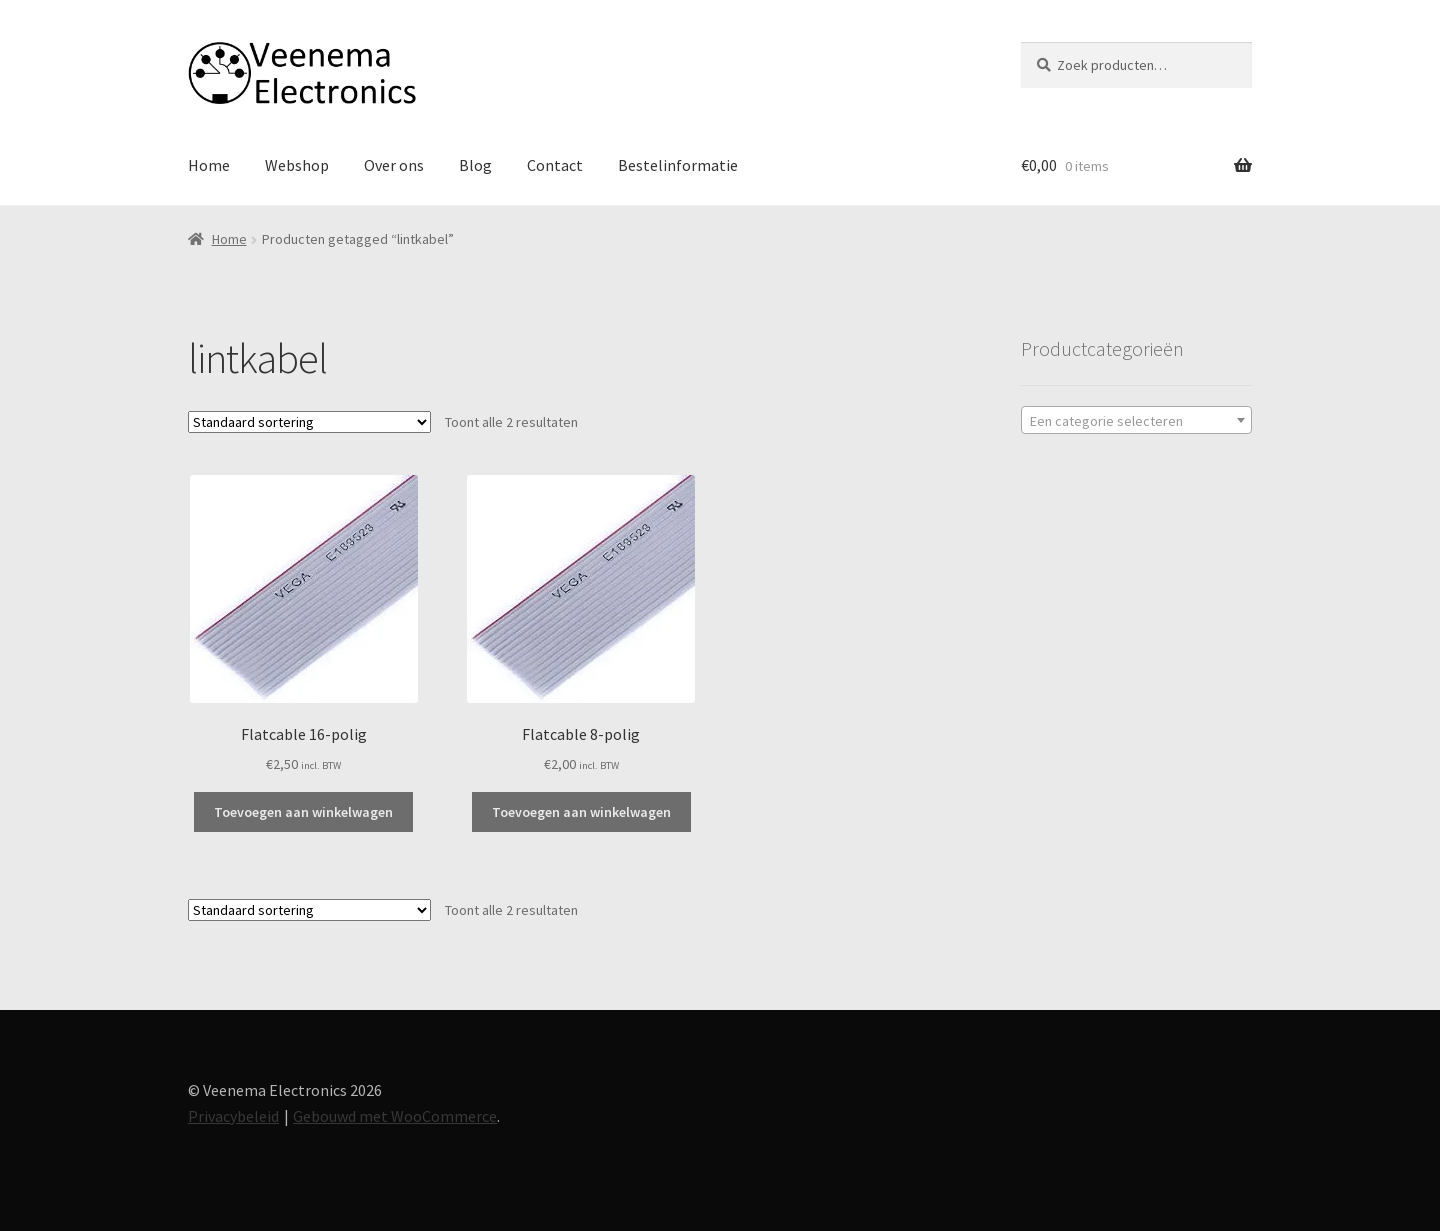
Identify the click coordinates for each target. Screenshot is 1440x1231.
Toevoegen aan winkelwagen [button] (303, 812)
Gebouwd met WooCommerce (395, 1116)
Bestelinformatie (678, 165)
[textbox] (1136, 421)
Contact (555, 165)
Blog (475, 165)
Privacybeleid (233, 1116)
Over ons (394, 165)
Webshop (297, 165)
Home (209, 165)
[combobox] (1136, 420)
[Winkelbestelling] (309, 422)
